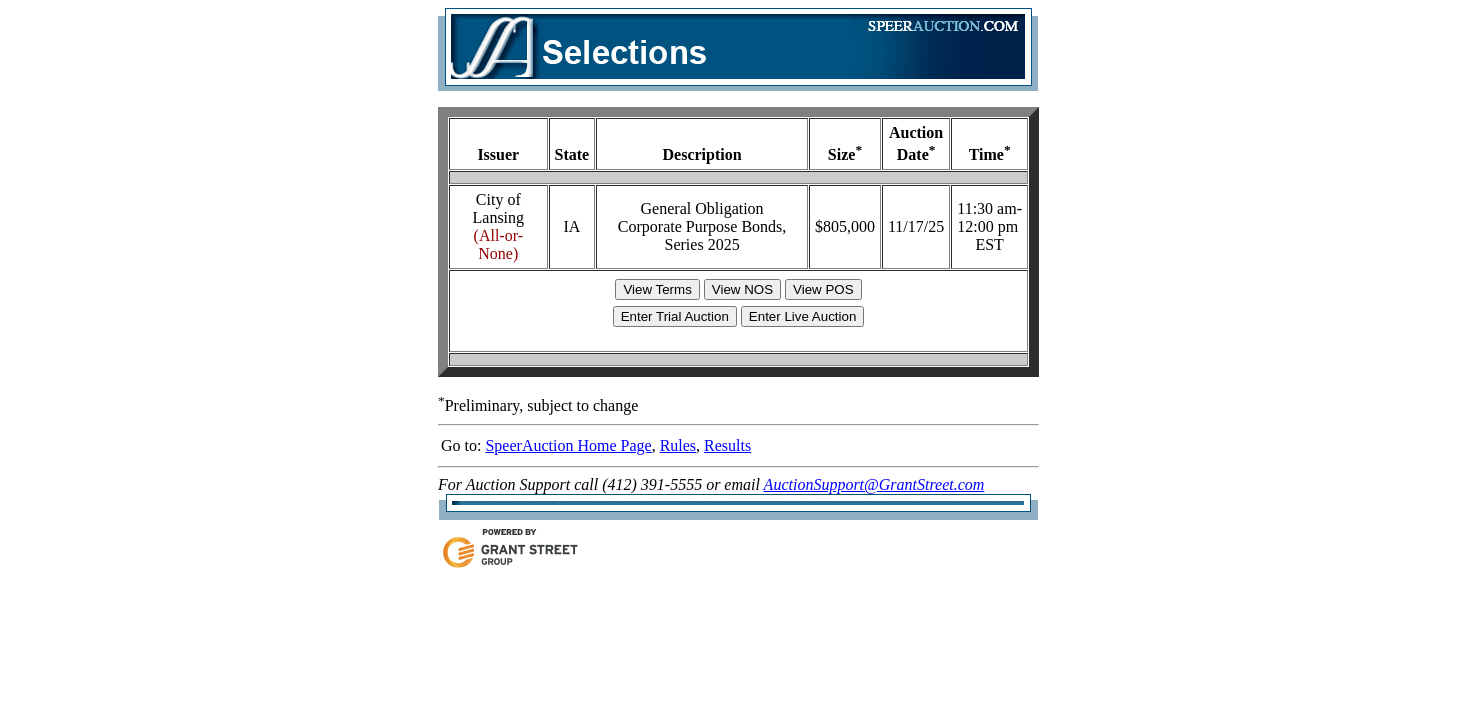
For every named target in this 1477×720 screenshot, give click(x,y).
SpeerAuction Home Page (568, 445)
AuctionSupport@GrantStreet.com (874, 484)
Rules (678, 445)
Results (727, 445)
